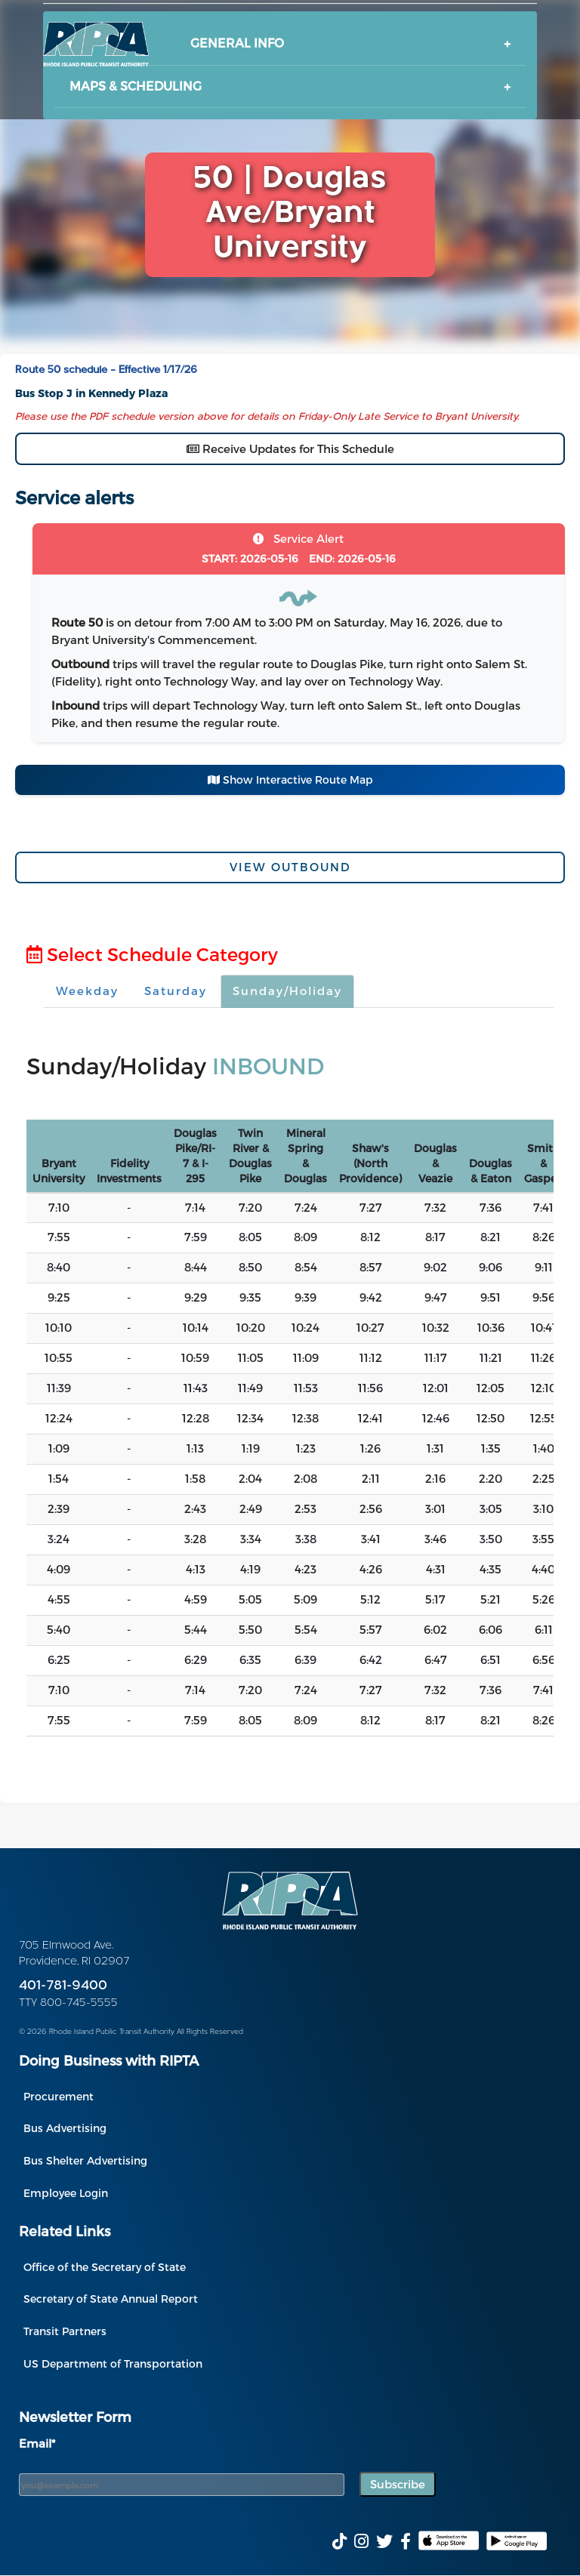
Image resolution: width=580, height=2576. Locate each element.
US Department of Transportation (112, 2363)
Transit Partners (64, 2331)
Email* (37, 2443)
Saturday (175, 990)
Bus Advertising (64, 2128)
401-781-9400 (63, 1986)
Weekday (87, 990)
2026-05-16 (250, 558)
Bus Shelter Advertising (85, 2160)
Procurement (58, 2096)
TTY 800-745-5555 (68, 2003)
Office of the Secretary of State (104, 2266)
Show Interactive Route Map (290, 779)
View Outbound (290, 867)
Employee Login (65, 2192)
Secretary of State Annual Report (110, 2298)
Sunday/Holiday (287, 990)
